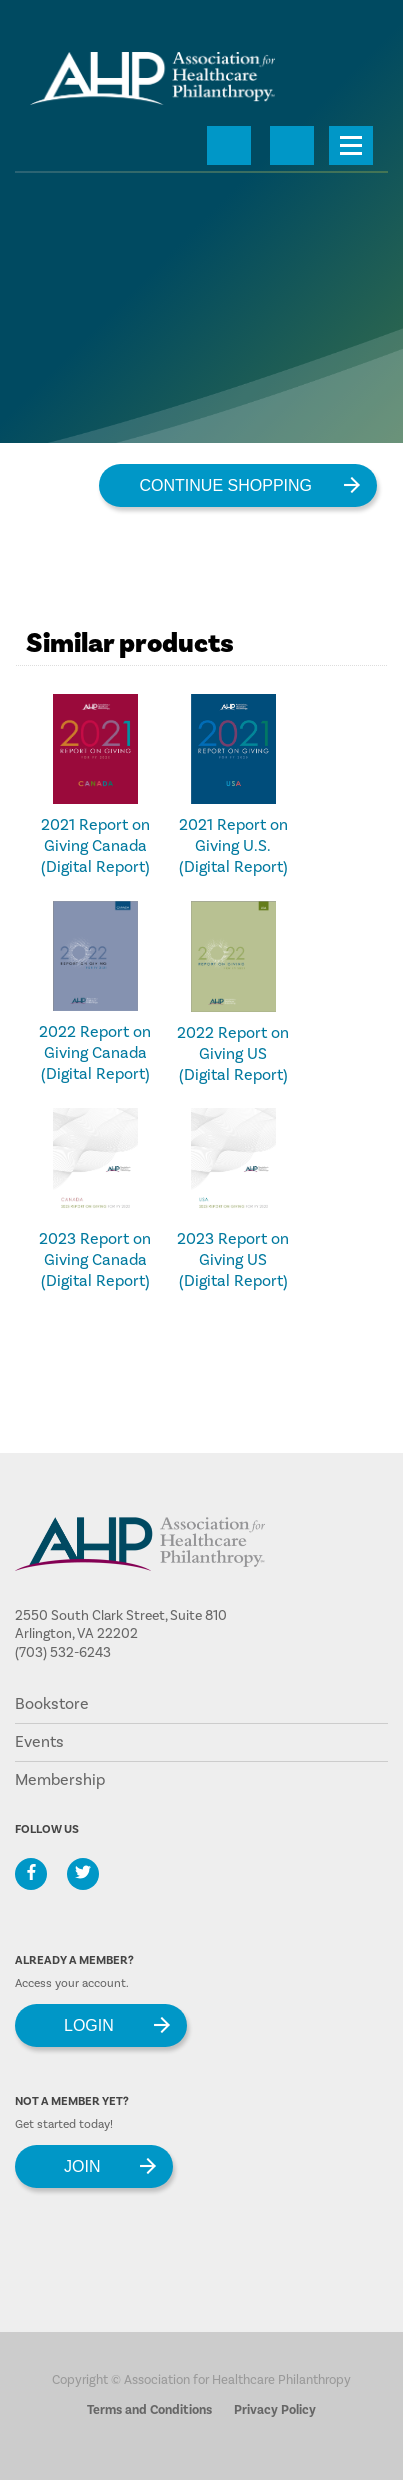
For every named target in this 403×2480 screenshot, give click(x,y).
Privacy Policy (275, 2410)
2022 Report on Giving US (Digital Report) (233, 1054)
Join (82, 2166)
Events (39, 1742)
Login (89, 2025)
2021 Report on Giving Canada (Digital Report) (95, 846)
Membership (60, 1780)
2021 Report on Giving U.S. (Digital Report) (233, 846)
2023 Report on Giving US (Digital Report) (233, 1260)
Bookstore (52, 1704)
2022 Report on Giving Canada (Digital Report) (95, 1053)
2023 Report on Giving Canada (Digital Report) (95, 1260)
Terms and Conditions (149, 2410)
